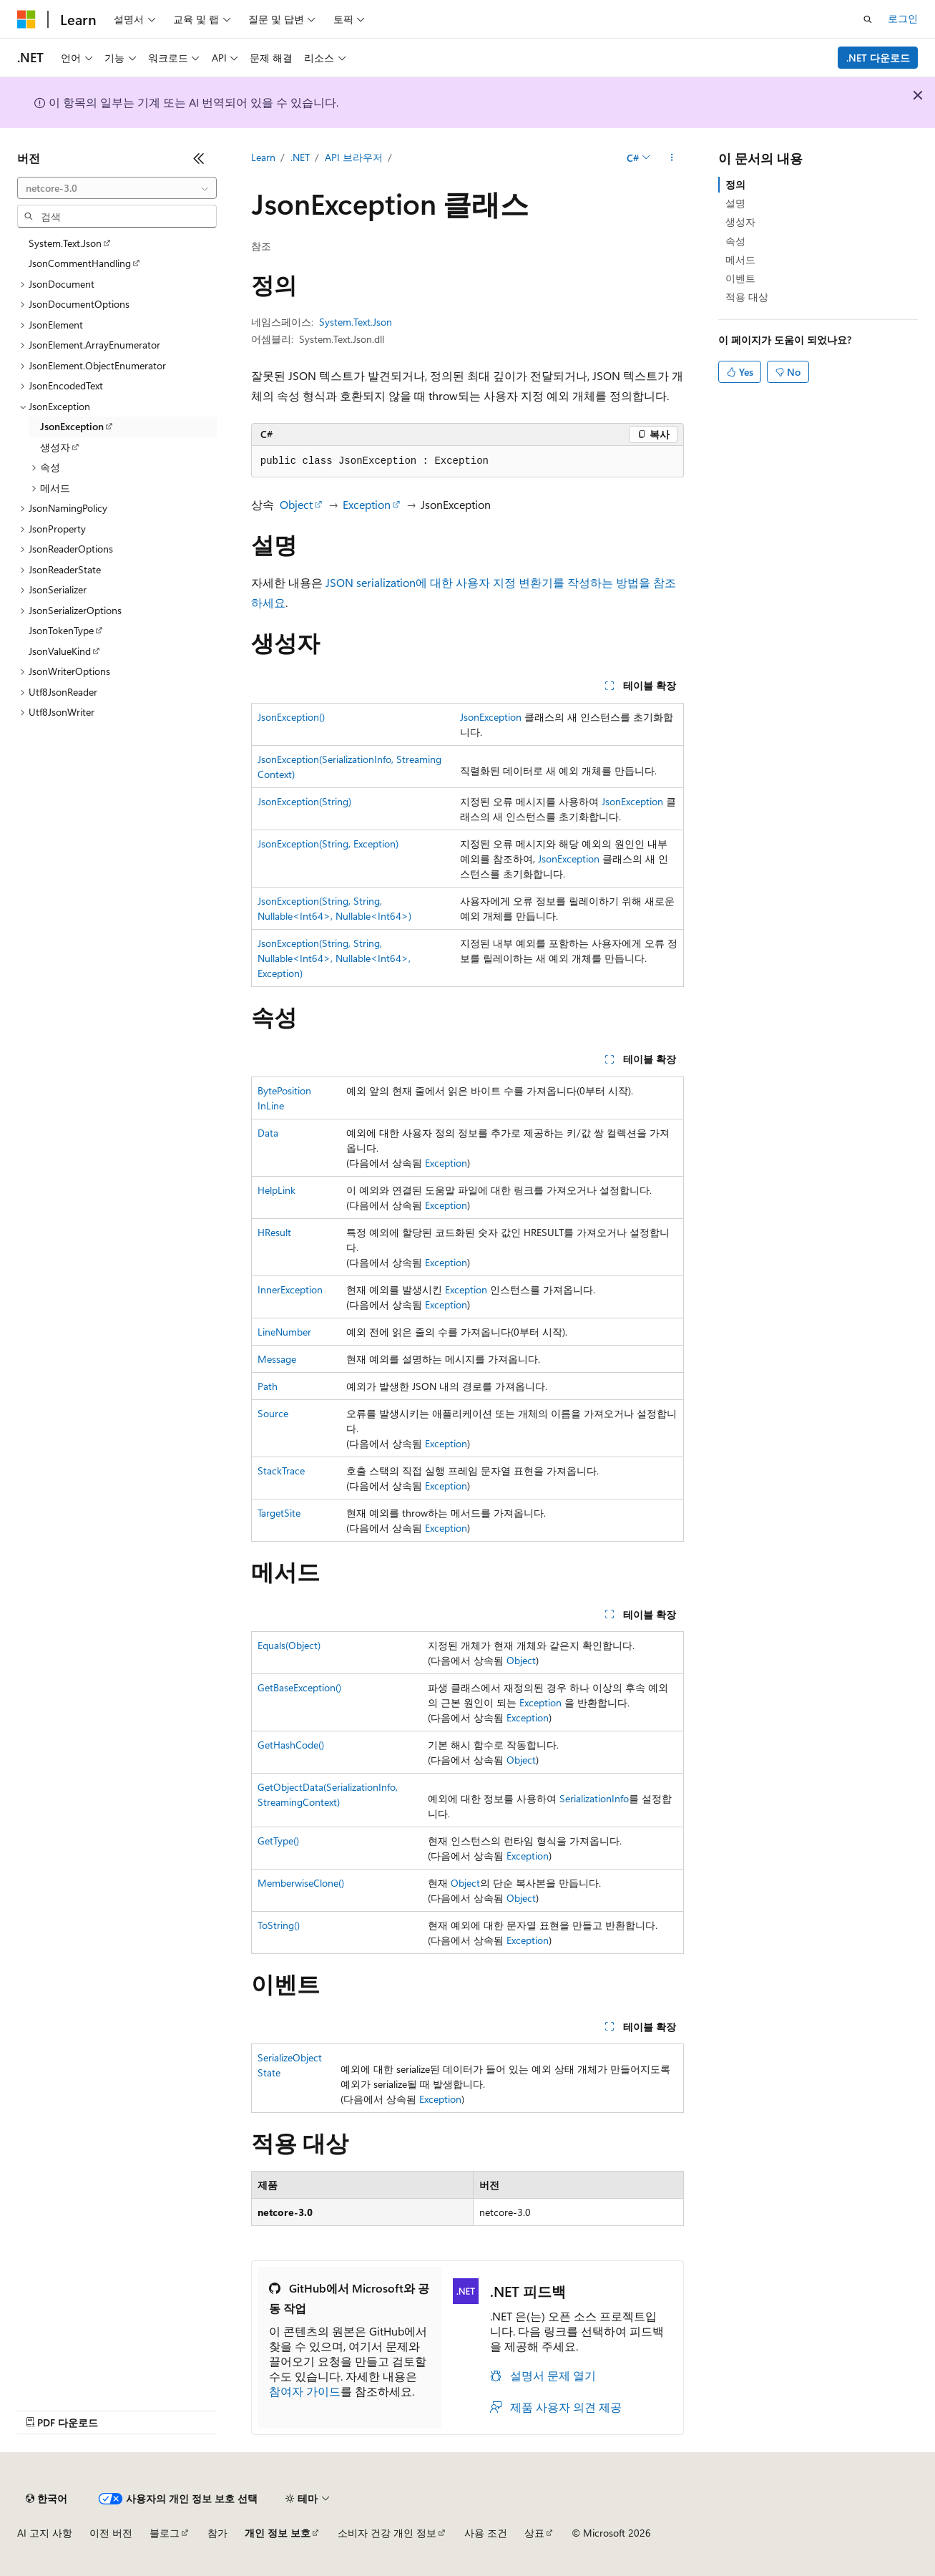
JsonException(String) (304, 801)
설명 (735, 203)
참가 (217, 2532)
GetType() (278, 1840)
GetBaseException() (299, 1687)
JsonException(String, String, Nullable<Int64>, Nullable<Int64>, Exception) (334, 958)
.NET (300, 157)
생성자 (740, 221)
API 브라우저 (354, 157)
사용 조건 (485, 2532)
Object (296, 504)
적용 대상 (746, 296)
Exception (367, 504)
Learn (263, 157)
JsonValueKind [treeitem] (60, 651)
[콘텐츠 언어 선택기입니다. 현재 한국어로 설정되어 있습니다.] (46, 2498)
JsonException (491, 717)
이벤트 (740, 278)
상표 (534, 2532)
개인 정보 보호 (277, 2532)
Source (273, 1413)
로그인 (903, 18)
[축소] (199, 158)
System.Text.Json (355, 322)
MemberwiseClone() (301, 1883)
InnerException (290, 1289)
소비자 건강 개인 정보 (387, 2532)
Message (277, 1359)
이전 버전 (110, 2532)
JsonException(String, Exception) (328, 843)
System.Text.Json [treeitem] (65, 243)
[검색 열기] (867, 19)
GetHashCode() (291, 1744)
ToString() (279, 1925)
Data (268, 1132)
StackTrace (281, 1470)
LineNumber (284, 1331)
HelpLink (276, 1190)
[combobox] (117, 188)
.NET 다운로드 (878, 57)
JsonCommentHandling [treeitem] (80, 263)
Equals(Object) (289, 1645)
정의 (735, 184)
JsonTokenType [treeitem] (61, 630)
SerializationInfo (594, 1798)
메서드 (740, 259)
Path (268, 1386)
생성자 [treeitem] (55, 447)
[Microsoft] (26, 19)
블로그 (165, 2532)
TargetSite (279, 1513)
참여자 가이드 (305, 2390)
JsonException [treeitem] (72, 426)
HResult (274, 1232)
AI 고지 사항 (44, 2532)
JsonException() (291, 717)
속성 (735, 241)
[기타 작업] (671, 158)
